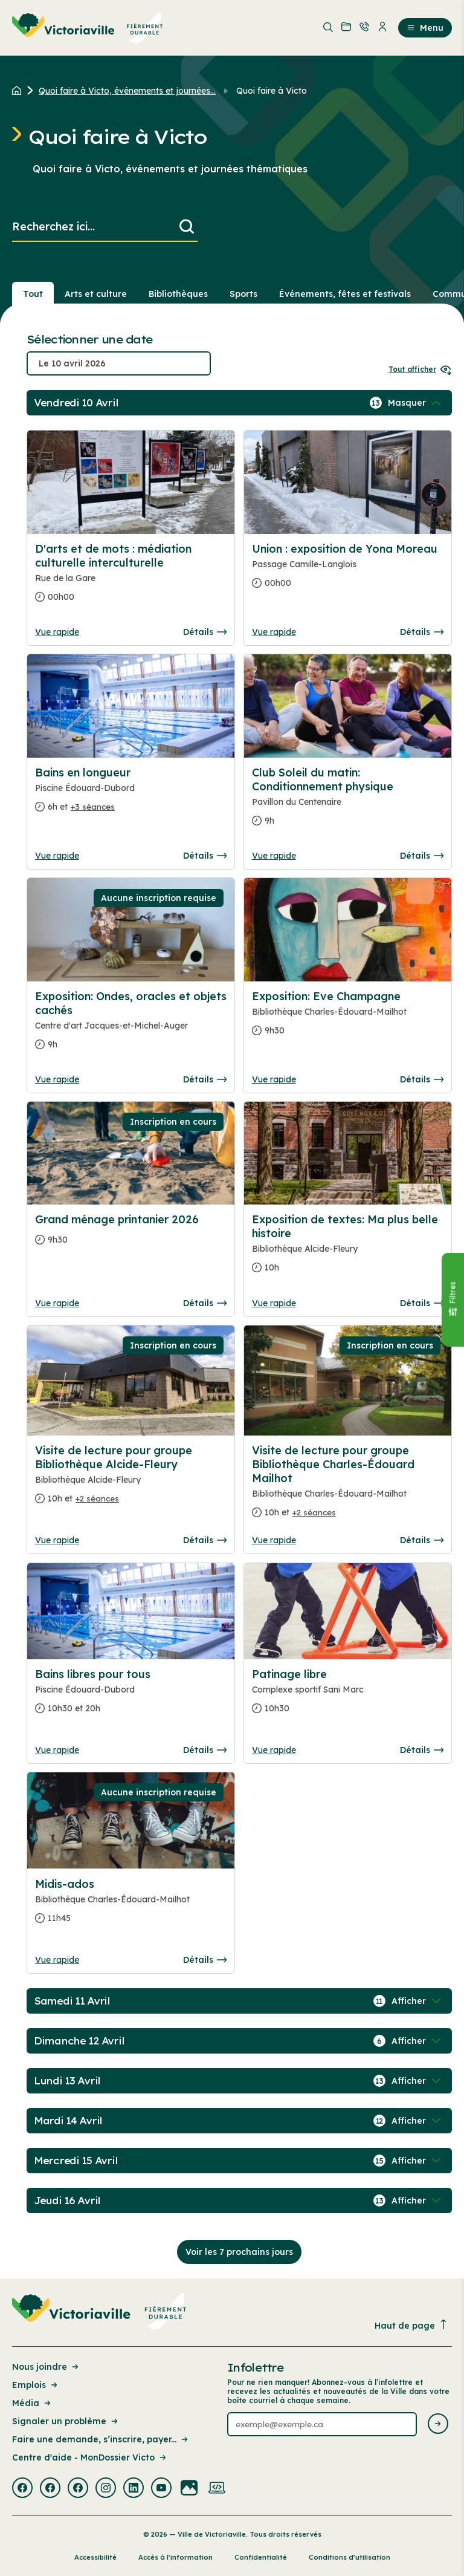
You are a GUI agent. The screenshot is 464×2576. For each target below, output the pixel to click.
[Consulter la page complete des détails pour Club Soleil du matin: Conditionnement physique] (347, 802)
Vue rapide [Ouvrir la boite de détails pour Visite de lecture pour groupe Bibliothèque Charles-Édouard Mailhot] (274, 1540)
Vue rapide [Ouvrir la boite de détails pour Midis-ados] (57, 1959)
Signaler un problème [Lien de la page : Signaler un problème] (66, 2421)
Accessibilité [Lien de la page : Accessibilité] (95, 2557)
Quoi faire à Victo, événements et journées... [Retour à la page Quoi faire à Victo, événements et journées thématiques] (127, 90)
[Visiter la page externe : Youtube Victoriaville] (161, 2488)
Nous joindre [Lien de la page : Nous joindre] (46, 2366)
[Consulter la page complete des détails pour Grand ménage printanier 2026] (131, 1234)
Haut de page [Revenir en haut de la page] (411, 2325)
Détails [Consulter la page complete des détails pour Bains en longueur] (205, 855)
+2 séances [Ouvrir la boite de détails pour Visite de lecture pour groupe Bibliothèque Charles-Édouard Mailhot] (314, 1512)
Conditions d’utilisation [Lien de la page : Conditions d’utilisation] (349, 2557)
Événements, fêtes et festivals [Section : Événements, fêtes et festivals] (345, 293)
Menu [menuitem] (425, 27)
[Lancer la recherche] (187, 227)
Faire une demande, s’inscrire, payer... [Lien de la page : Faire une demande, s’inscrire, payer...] (101, 2439)
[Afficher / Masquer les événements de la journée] (415, 403)
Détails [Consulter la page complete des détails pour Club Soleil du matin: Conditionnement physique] (421, 855)
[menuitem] (87, 28)
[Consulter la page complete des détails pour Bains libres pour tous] (131, 1696)
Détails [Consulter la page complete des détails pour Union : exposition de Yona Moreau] (421, 631)
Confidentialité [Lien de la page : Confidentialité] (260, 2557)
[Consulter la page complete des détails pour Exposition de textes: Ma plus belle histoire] (347, 1248)
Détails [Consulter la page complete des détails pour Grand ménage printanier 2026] (205, 1303)
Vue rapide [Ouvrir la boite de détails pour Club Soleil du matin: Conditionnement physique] (274, 855)
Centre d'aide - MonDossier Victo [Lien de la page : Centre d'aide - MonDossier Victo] (90, 2457)
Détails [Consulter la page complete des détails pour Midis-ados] (205, 1959)
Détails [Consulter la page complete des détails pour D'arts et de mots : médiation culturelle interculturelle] (205, 631)
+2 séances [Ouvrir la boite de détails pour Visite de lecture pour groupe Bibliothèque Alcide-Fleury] (97, 1498)
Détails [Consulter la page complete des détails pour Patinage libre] (421, 1750)
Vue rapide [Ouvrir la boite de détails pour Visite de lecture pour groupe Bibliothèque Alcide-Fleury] (57, 1540)
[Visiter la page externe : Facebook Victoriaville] (22, 2488)
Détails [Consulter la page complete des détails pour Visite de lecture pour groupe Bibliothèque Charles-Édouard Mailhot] (421, 1540)
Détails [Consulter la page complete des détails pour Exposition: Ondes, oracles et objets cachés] (205, 1079)
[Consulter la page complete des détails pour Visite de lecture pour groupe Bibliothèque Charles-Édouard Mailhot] (347, 1486)
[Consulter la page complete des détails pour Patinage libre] (347, 1696)
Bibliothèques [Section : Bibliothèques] (178, 293)
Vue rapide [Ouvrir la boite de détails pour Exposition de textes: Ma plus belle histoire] (274, 1303)
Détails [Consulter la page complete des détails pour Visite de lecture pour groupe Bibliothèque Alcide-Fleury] (205, 1540)
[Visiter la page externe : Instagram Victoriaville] (105, 2488)
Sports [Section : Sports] (243, 293)
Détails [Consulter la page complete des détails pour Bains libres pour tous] (205, 1750)
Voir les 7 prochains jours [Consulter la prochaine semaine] (239, 2251)
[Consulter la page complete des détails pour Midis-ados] (131, 1906)
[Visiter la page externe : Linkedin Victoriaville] (133, 2488)
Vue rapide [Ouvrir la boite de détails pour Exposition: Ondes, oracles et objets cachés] (57, 1079)
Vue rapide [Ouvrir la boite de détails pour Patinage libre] (274, 1750)
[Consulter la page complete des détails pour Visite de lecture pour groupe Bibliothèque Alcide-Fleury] (131, 1479)
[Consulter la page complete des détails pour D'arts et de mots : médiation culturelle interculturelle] (131, 578)
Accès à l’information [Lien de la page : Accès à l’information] (175, 2557)
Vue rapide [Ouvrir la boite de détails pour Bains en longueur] (57, 855)
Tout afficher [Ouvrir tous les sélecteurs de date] (420, 369)
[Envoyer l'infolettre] (438, 2424)
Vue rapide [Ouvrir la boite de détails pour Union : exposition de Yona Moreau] (274, 631)
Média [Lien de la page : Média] (32, 2403)
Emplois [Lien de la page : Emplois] (35, 2384)
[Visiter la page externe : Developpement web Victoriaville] (217, 2488)
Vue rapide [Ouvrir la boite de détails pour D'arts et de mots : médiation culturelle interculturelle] (57, 631)
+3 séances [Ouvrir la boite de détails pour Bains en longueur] (93, 807)
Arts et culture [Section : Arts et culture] (96, 293)
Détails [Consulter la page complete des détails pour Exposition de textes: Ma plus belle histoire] (421, 1303)
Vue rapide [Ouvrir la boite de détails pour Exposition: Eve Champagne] (274, 1079)
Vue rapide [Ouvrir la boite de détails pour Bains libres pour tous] (57, 1750)
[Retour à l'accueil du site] (19, 90)
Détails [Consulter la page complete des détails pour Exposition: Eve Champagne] (421, 1079)
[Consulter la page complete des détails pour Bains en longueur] (131, 795)
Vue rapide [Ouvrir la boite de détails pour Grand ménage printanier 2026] (57, 1303)
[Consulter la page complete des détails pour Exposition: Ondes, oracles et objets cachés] (131, 1025)
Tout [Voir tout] (33, 293)
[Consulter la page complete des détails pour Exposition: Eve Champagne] (347, 1018)
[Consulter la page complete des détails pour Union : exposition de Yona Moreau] (347, 571)
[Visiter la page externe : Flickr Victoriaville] (189, 2488)
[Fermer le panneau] (452, 1300)
